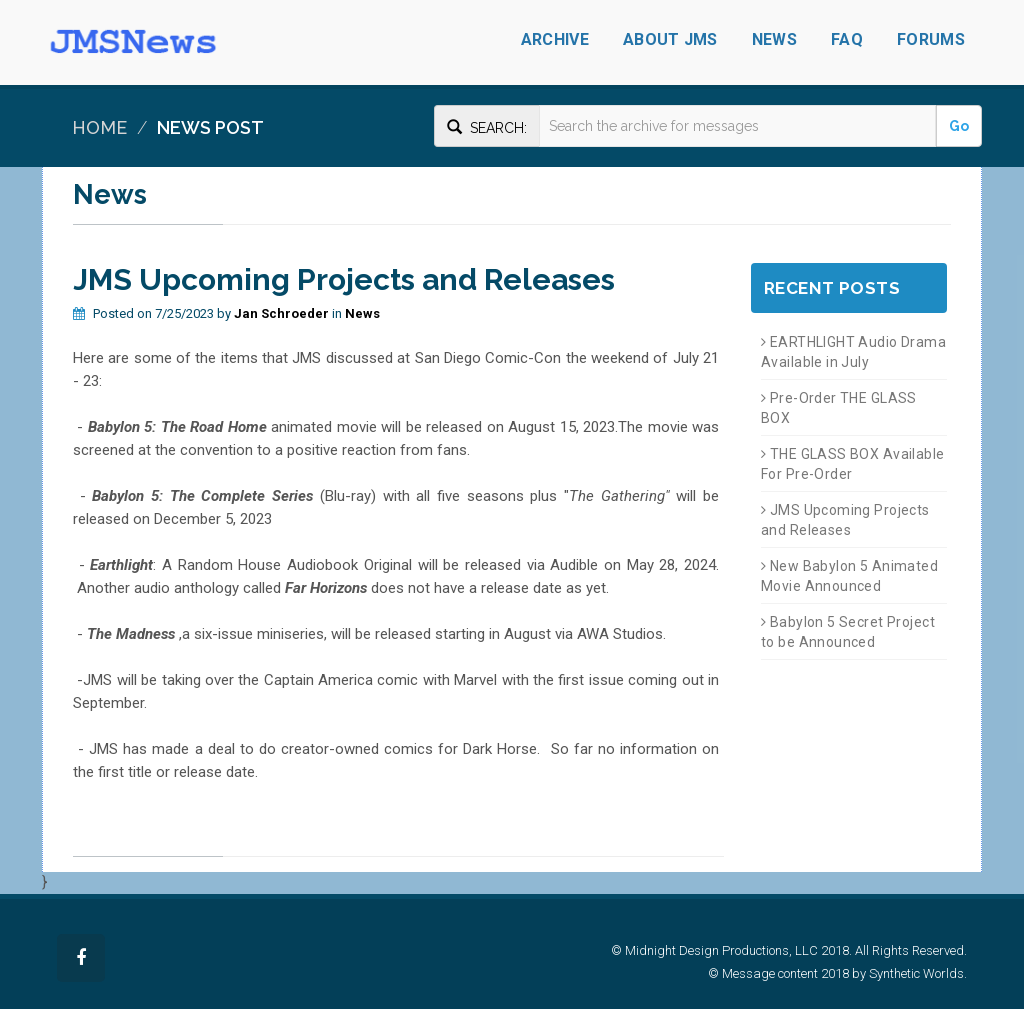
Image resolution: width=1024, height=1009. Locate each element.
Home (99, 127)
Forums (931, 39)
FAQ (847, 39)
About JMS (670, 39)
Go (959, 126)
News (774, 39)
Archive (555, 39)
